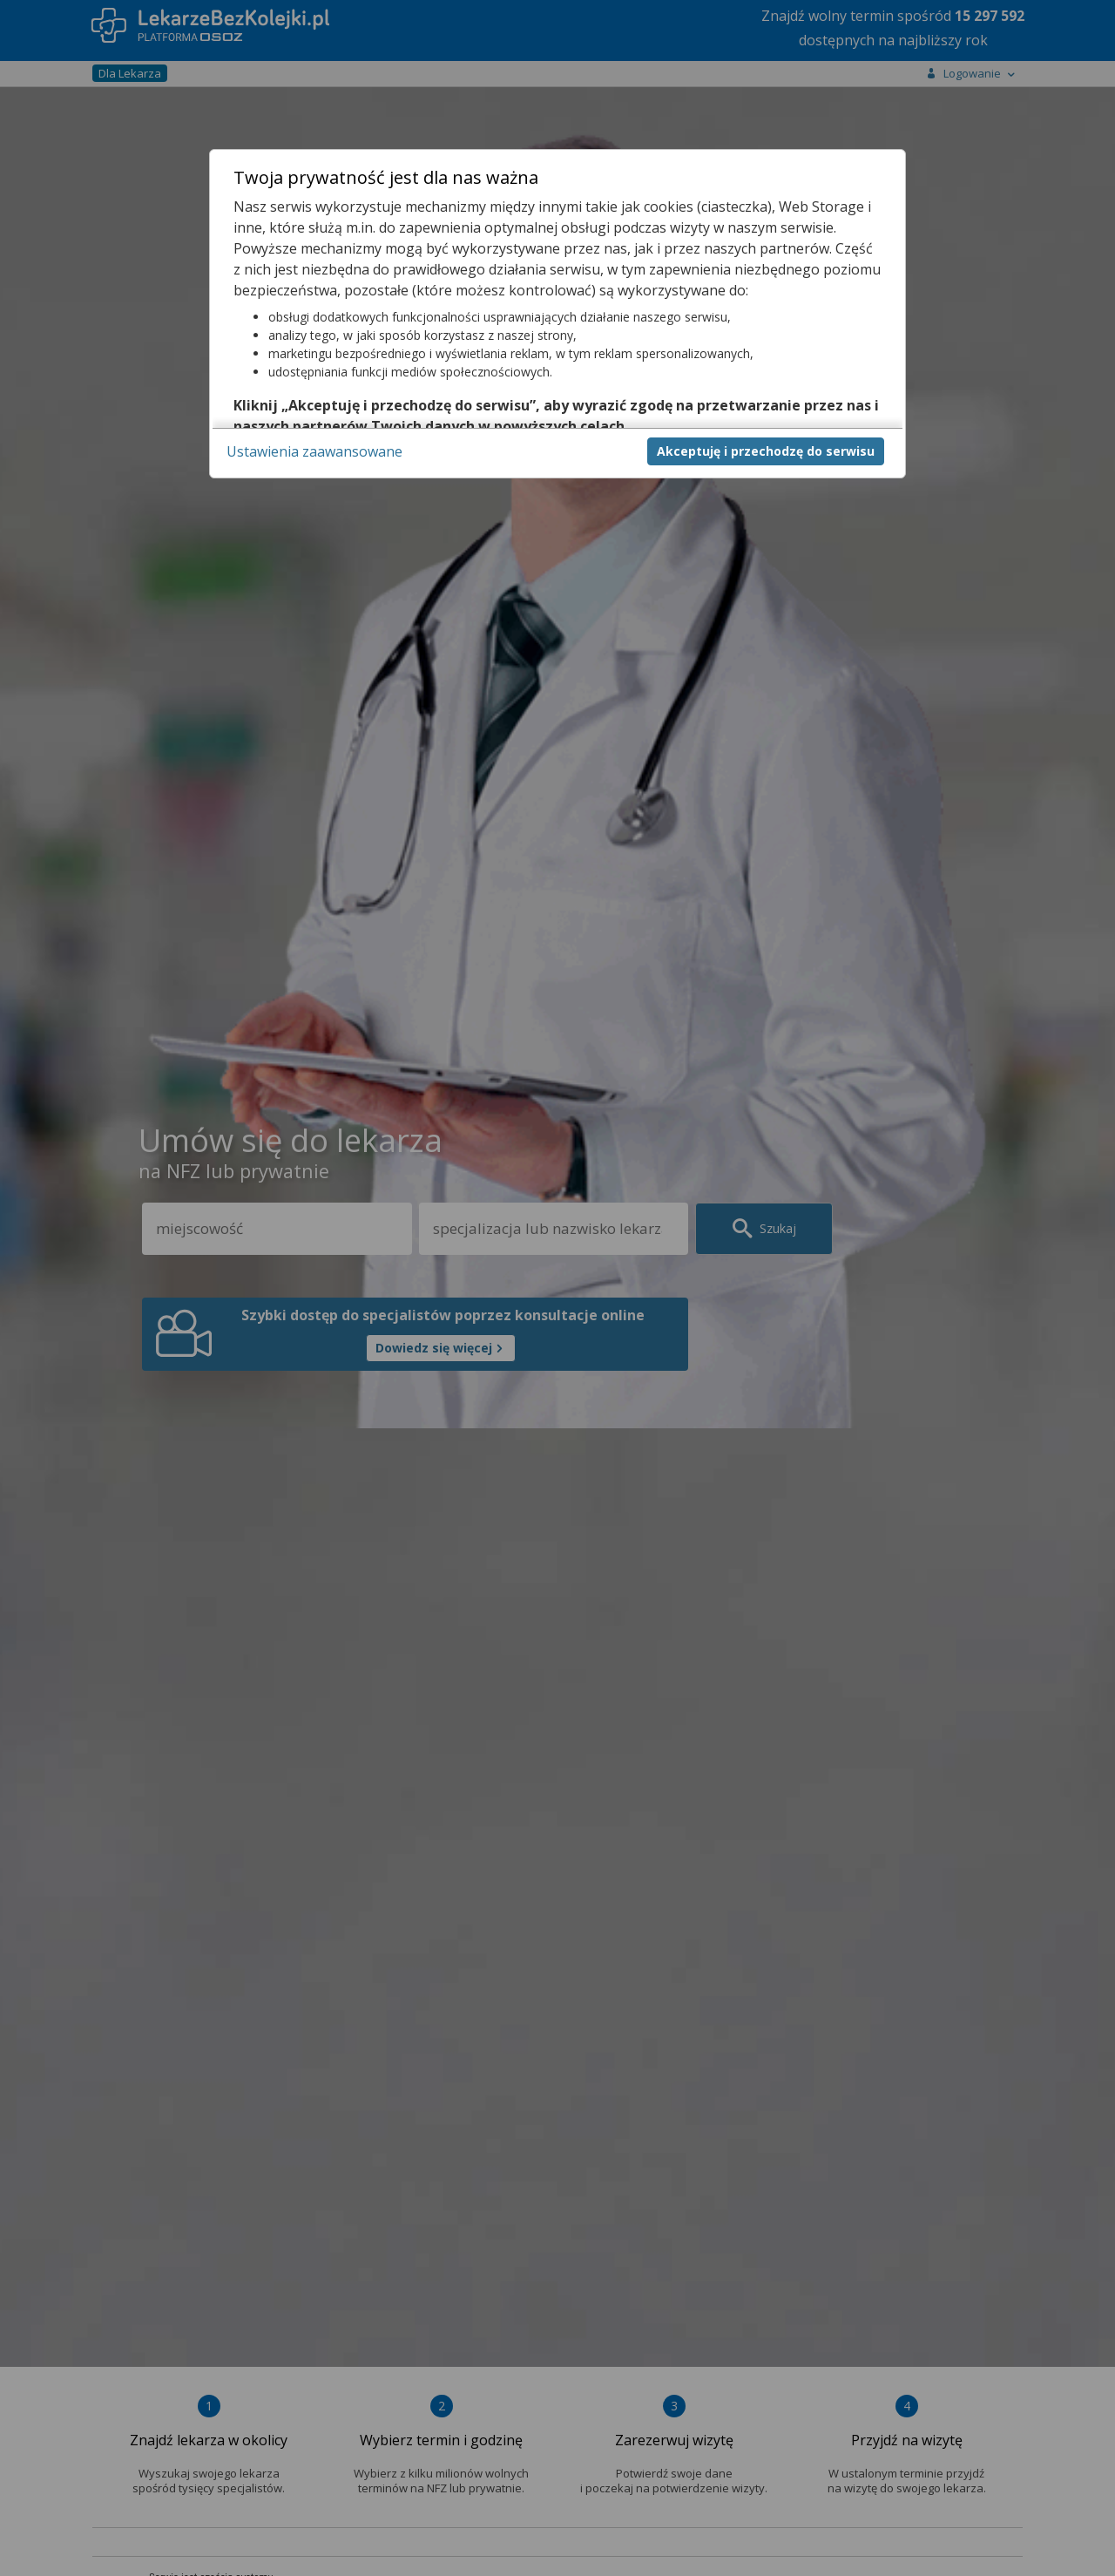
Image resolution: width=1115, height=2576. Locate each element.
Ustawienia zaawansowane (314, 451)
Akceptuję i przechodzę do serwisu (766, 451)
